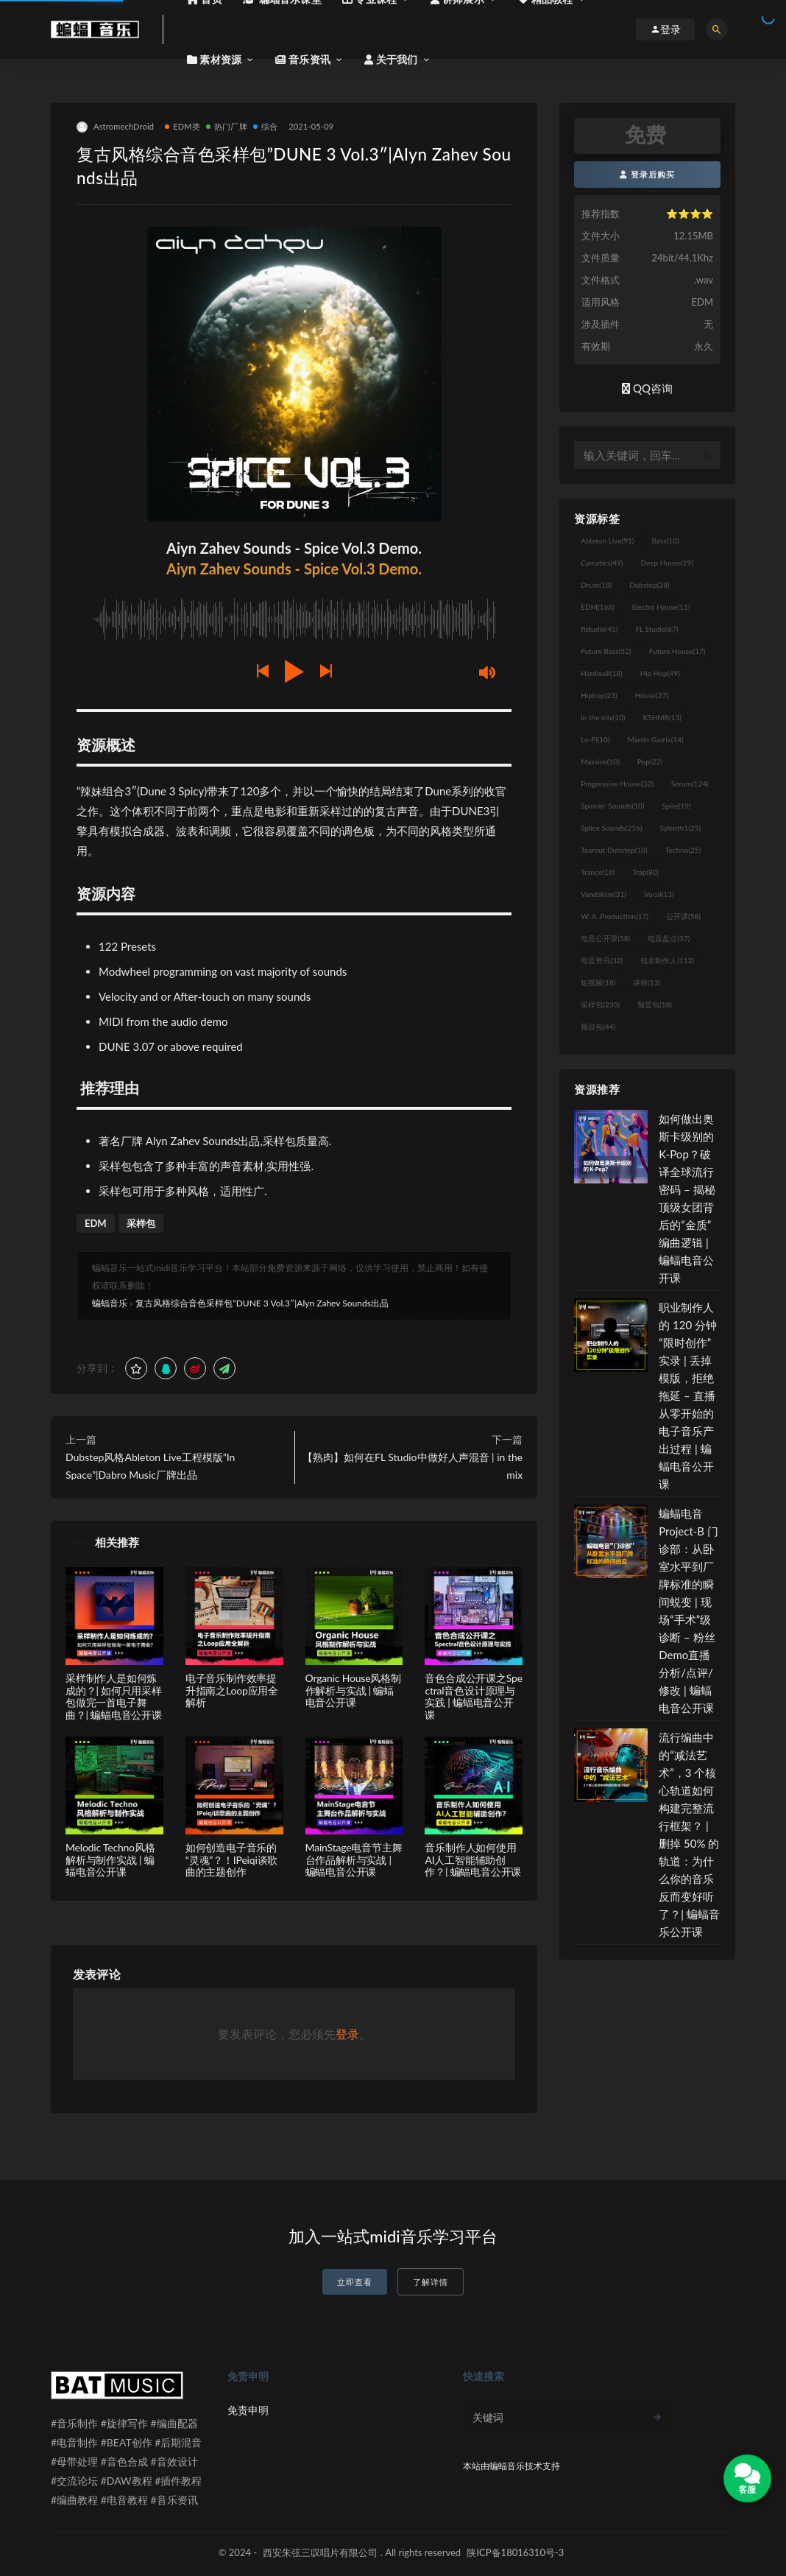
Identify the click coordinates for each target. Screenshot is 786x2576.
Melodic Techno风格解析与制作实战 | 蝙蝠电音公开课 (110, 1860)
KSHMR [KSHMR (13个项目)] (662, 717)
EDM (96, 1223)
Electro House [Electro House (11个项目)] (661, 606)
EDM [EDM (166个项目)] (597, 606)
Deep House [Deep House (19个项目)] (666, 562)
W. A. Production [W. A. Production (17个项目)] (614, 916)
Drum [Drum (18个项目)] (596, 584)
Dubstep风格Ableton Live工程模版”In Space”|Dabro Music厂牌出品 (150, 1466)
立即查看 (354, 2282)
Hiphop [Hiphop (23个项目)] (599, 695)
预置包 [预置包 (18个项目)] (654, 1004)
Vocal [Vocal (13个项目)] (659, 894)
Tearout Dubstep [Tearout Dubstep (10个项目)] (614, 849)
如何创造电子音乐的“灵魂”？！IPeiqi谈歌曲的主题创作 (231, 1860)
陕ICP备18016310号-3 (515, 2552)
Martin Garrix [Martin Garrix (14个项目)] (655, 739)
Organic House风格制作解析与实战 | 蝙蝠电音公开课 (353, 1690)
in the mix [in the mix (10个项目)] (603, 717)
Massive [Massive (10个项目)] (600, 761)
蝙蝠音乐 (109, 1303)
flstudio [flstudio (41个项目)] (599, 628)
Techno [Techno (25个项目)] (683, 849)
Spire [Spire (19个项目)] (676, 805)
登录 (347, 2034)
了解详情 (430, 2282)
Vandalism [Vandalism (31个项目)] (603, 894)
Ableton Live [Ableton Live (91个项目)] (607, 540)
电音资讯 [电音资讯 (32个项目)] (602, 960)
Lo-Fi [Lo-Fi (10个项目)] (595, 739)
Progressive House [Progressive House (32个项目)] (617, 783)
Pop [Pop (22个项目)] (649, 761)
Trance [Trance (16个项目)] (598, 872)
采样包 (141, 1223)
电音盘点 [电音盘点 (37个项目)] (669, 938)
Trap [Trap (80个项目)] (645, 872)
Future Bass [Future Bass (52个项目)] (606, 651)
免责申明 (248, 2410)
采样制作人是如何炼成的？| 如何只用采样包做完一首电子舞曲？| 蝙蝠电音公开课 (114, 1696)
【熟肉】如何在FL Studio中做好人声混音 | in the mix (412, 1466)
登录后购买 (647, 174)
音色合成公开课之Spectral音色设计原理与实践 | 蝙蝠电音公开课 (473, 1696)
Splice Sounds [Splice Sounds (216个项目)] (611, 827)
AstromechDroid (115, 127)
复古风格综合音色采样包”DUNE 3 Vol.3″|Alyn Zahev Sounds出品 (262, 1303)
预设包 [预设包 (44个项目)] (598, 1026)
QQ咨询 (647, 388)
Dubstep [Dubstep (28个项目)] (649, 584)
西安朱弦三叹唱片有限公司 (320, 2552)
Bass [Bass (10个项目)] (665, 540)
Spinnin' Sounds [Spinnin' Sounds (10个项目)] (612, 805)
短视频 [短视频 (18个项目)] (598, 982)
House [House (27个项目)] (651, 695)
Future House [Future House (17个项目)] (677, 651)
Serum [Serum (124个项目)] (690, 783)
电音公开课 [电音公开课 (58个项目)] (605, 938)
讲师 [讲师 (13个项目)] (646, 982)
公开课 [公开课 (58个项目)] (683, 916)
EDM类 (182, 126)
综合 (265, 126)
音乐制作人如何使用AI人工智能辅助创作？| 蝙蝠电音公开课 (473, 1860)
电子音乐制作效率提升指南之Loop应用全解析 (231, 1690)
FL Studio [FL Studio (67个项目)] (656, 628)
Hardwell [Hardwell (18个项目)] (602, 673)
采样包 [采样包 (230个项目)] (600, 1004)
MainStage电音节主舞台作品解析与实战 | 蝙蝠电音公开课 (354, 1860)
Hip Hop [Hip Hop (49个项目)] (660, 673)
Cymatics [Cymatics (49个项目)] (602, 562)
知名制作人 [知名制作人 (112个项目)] (667, 960)
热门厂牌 (226, 126)
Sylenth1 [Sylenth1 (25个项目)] (680, 827)
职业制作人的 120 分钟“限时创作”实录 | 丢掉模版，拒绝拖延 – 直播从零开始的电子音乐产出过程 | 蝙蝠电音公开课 (688, 1396)
